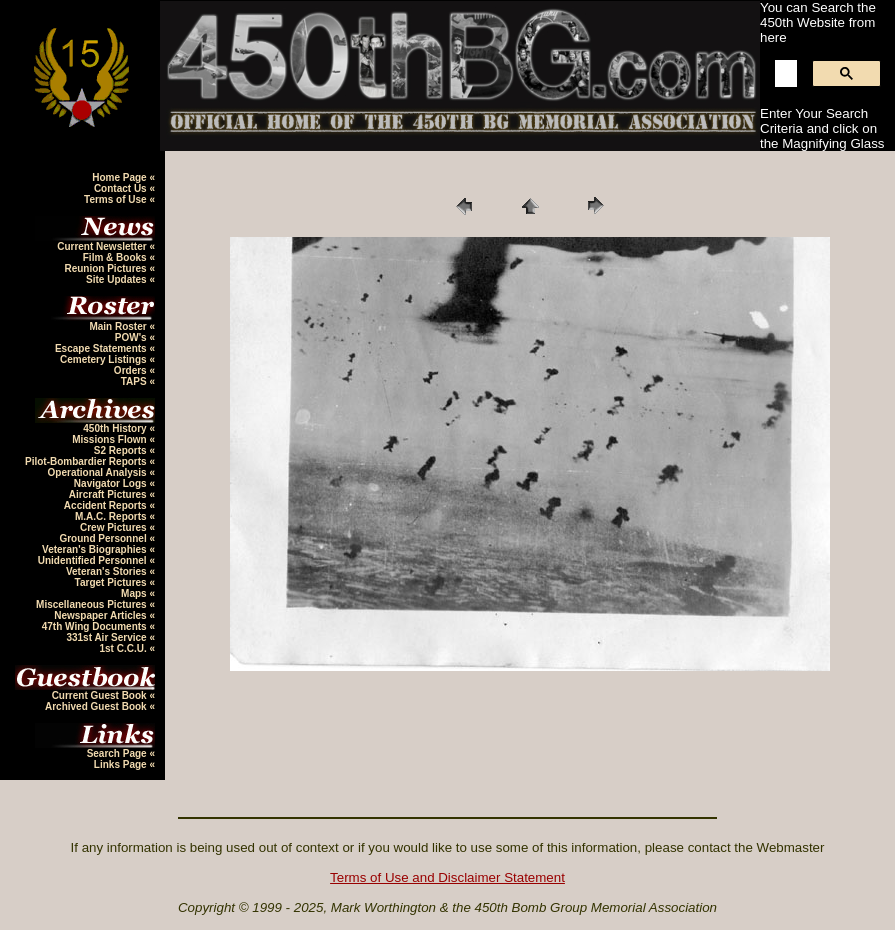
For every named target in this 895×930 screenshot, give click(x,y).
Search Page (118, 753)
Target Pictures (112, 582)
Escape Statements (102, 348)
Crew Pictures (114, 527)
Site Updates (117, 279)
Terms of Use (116, 199)
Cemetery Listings (104, 359)
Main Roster (119, 326)
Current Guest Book (101, 695)
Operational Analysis (99, 472)
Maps (135, 593)
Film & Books (116, 257)
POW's (132, 337)
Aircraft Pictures (109, 494)
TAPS (135, 381)
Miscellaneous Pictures (92, 604)
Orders (132, 370)
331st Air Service (107, 637)
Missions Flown (110, 439)
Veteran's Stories (108, 571)
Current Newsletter (103, 246)
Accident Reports (107, 505)
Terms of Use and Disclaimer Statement (447, 877)
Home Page (120, 177)
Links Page (122, 764)
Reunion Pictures (106, 268)
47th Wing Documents (96, 626)
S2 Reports (122, 450)
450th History (116, 428)
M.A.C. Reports (112, 516)
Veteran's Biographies (95, 549)
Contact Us (122, 188)
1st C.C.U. (124, 648)
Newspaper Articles (101, 615)
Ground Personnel (104, 538)
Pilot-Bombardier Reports (87, 461)
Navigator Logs (112, 483)
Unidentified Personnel (94, 560)
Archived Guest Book (97, 706)
